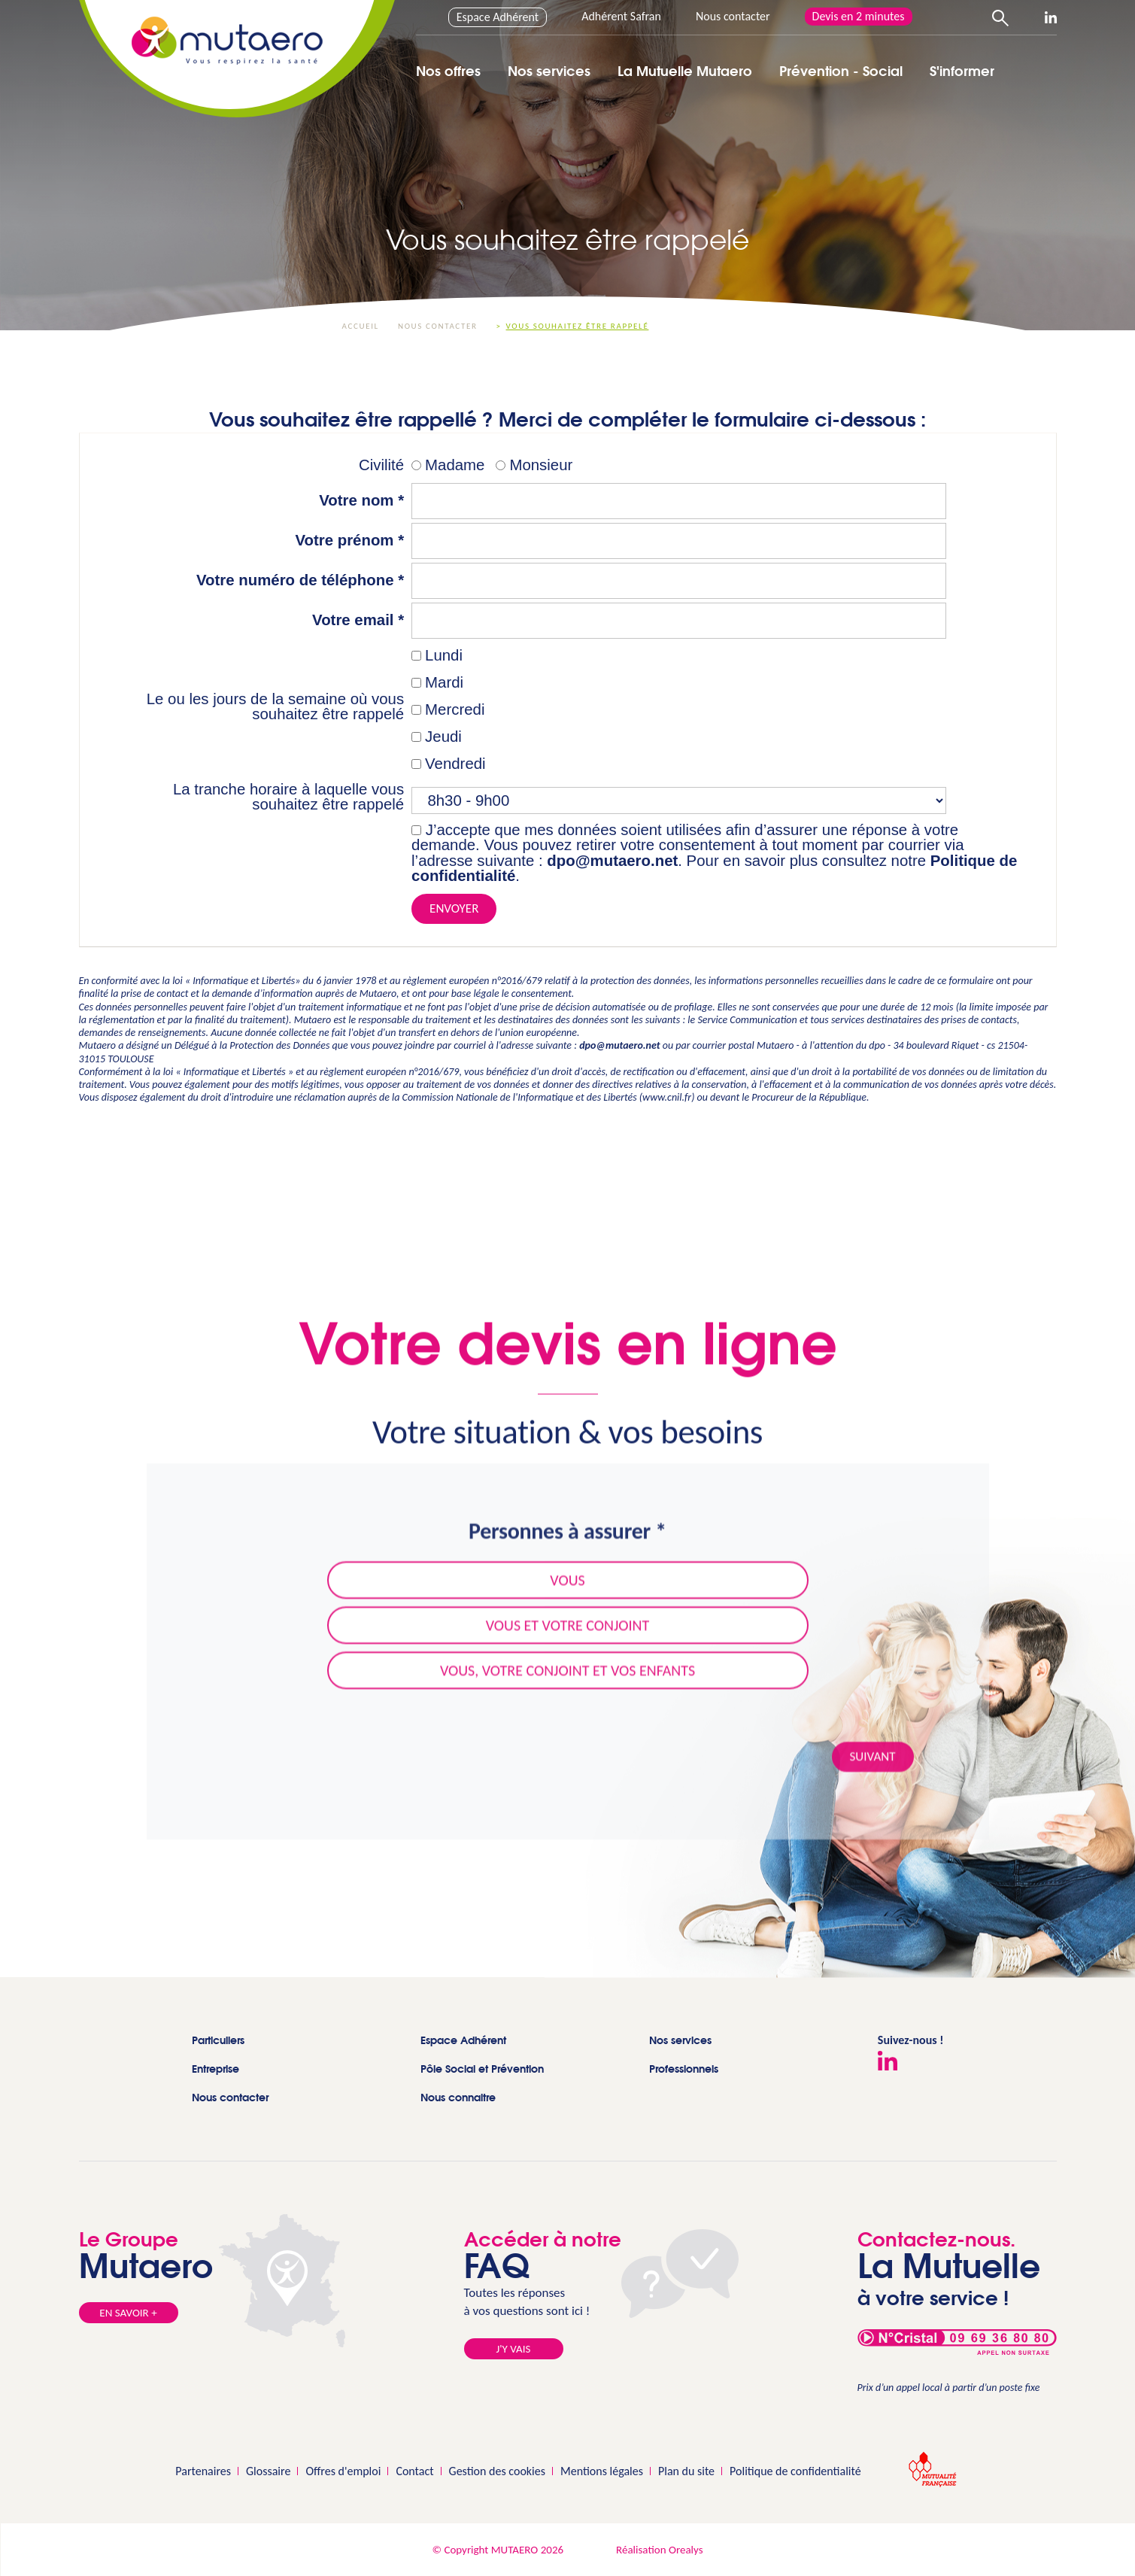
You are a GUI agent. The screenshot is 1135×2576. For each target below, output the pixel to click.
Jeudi (443, 736)
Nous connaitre (458, 2097)
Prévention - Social (841, 71)
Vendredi (455, 763)
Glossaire (268, 2471)
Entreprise (215, 2068)
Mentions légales (601, 2471)
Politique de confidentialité (795, 2471)
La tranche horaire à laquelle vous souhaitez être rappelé (288, 797)
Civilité (381, 464)
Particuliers (218, 2040)
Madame (454, 464)
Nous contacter (733, 16)
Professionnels (683, 2068)
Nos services (549, 71)
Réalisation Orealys (659, 2549)
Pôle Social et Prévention (482, 2068)
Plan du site (686, 2471)
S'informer (962, 71)
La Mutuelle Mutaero (685, 71)
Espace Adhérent (498, 17)
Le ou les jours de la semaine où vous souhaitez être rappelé (275, 706)
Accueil (360, 326)
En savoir (127, 2312)
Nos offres (448, 71)
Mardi (444, 682)
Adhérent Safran (621, 16)
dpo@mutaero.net (612, 860)
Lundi (444, 655)
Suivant (873, 1769)
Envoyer (453, 908)
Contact (414, 2471)
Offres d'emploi (343, 2471)
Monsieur (540, 464)
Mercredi (454, 709)
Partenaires (203, 2471)
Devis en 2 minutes (858, 16)
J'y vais (513, 2349)
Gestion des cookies (497, 2471)
